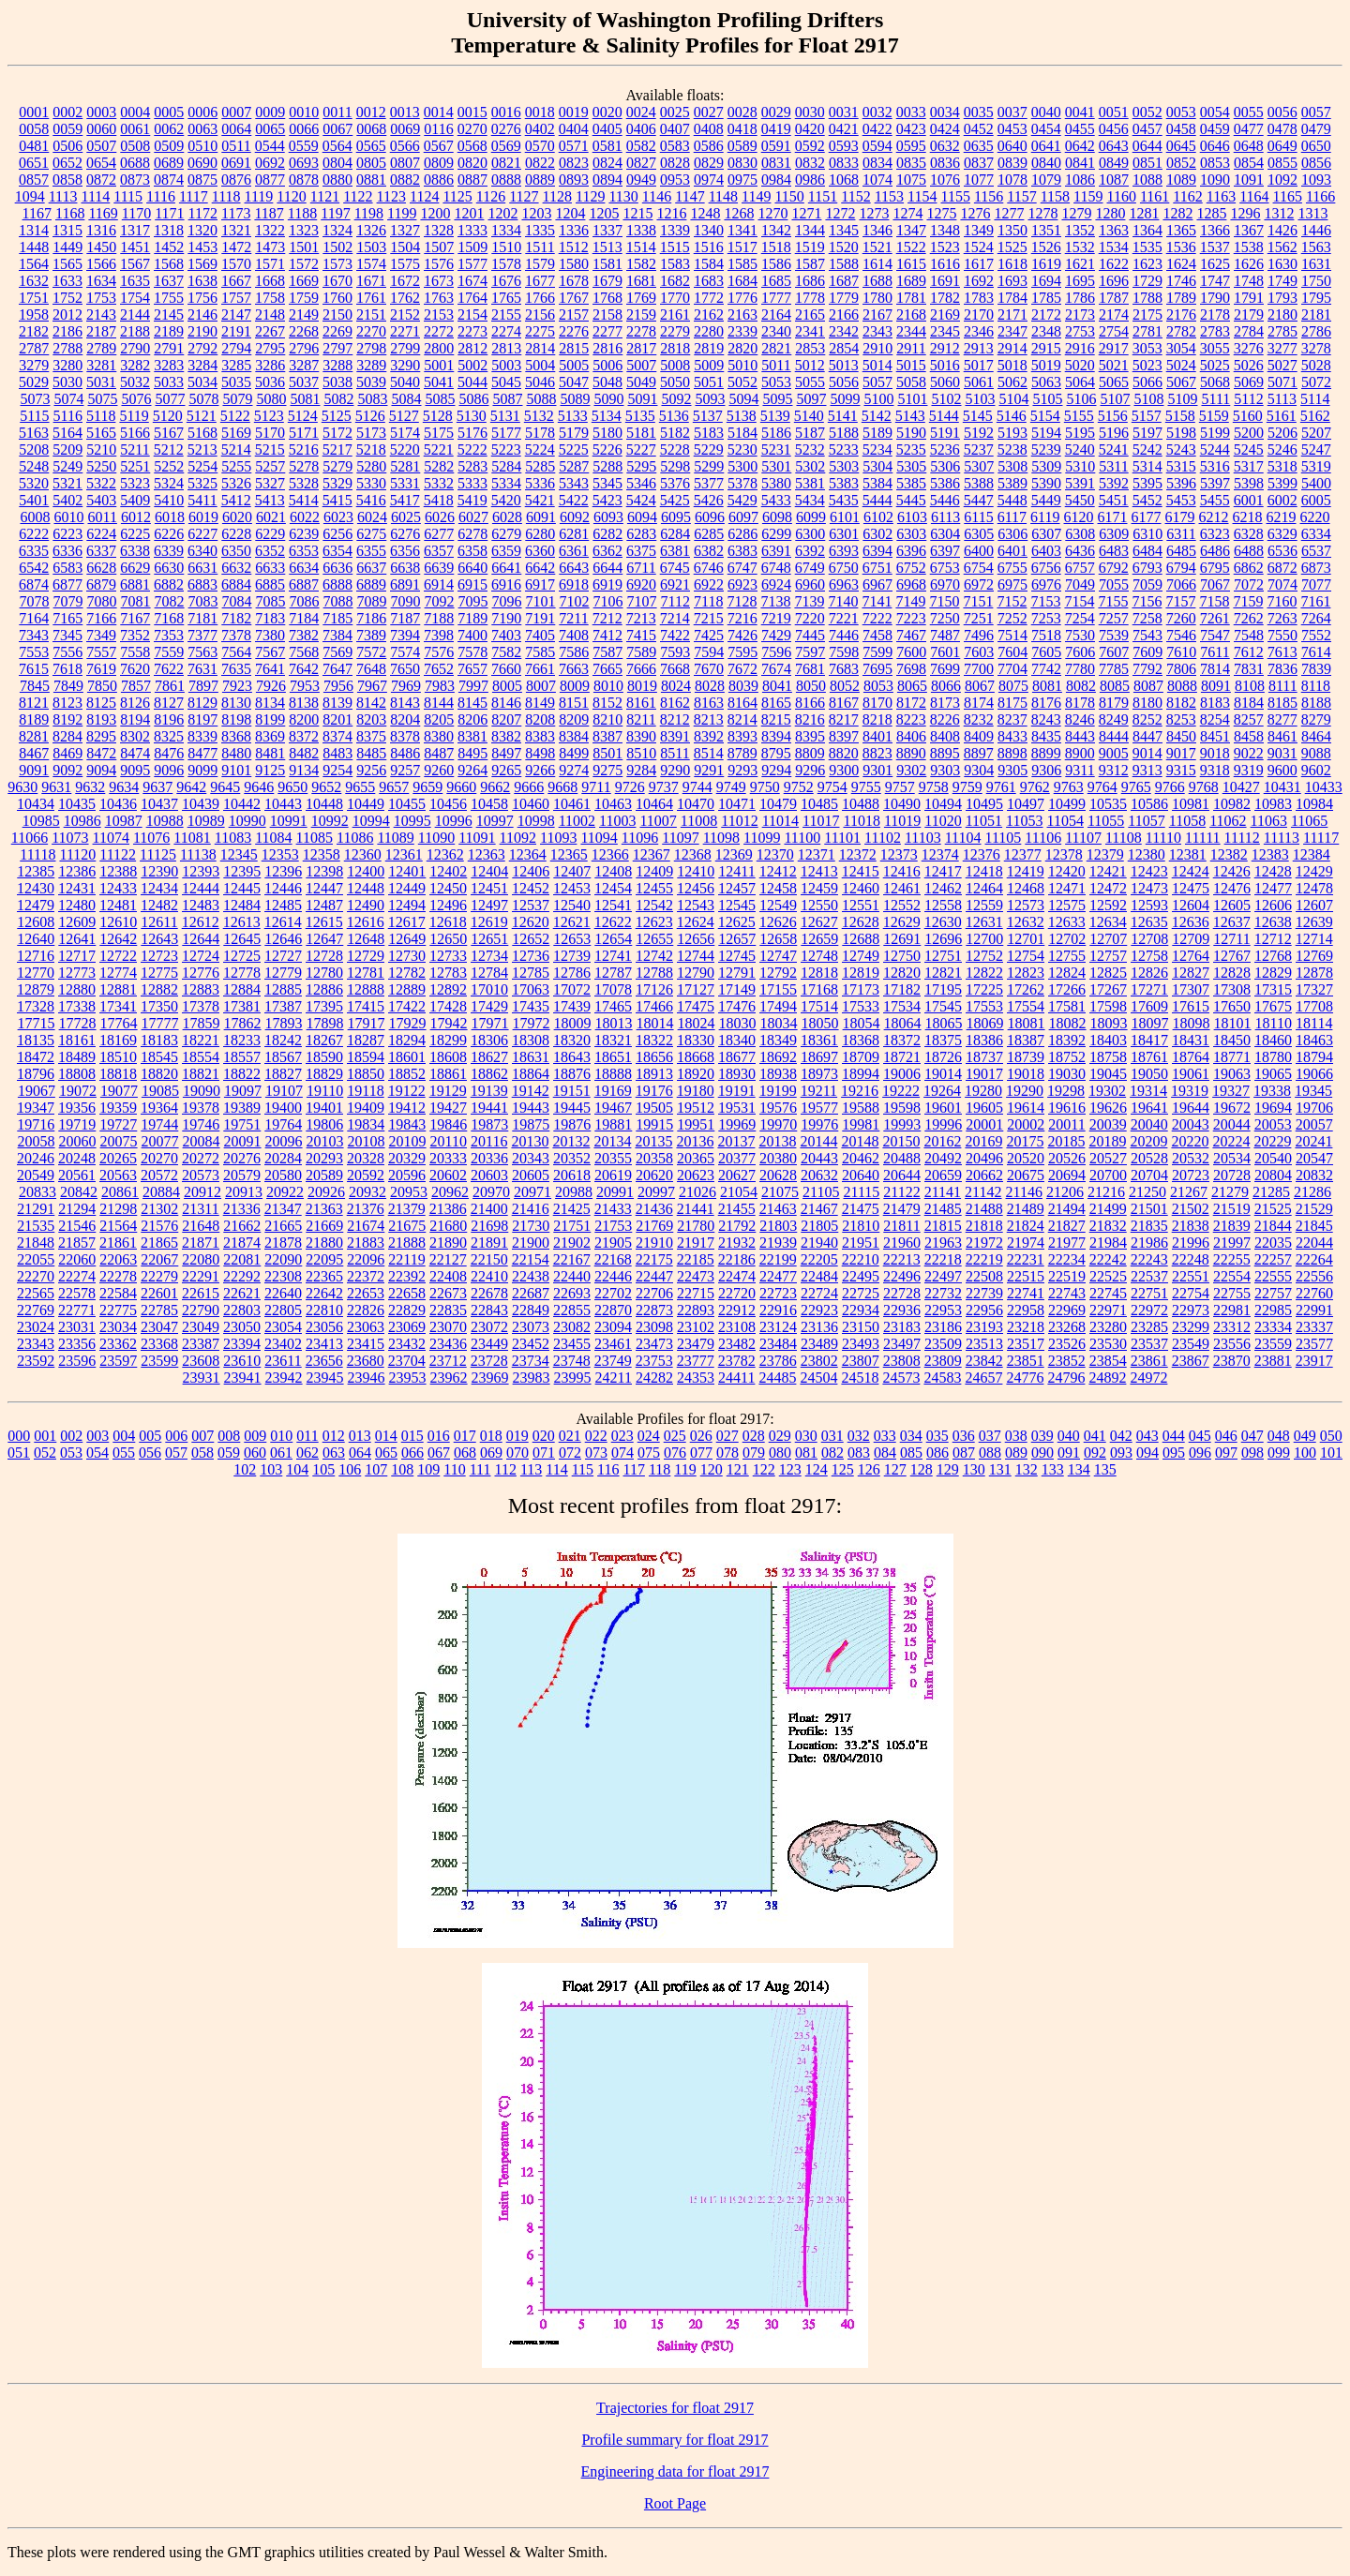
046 (1226, 1436)
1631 (1316, 264)
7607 (1114, 652)
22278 (118, 1276)
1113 (63, 196)
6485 (1181, 551)
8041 (777, 686)
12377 (1023, 854)
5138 (742, 416)
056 (150, 1452)
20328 (365, 1158)
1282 (1177, 213)
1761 (371, 298)
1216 (671, 213)
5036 (270, 382)
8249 (1114, 719)
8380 (439, 736)
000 (19, 1436)
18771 (1232, 1057)
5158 (1180, 416)
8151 (574, 703)
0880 (337, 179)
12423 (1149, 871)
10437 (159, 804)
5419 (473, 500)
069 (491, 1452)
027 (727, 1436)
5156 (1113, 416)
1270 (773, 213)
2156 (540, 314)
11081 (191, 838)
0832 (810, 163)
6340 (203, 551)
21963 (943, 1243)
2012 (67, 314)
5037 (304, 382)
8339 (203, 736)
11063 (1269, 821)
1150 (788, 196)
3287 (304, 365)
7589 (641, 652)
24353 (695, 1377)
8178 (1080, 703)
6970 (945, 584)
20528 (1149, 1158)
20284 (283, 1158)
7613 (1283, 652)
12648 (365, 939)
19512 (695, 1108)
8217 (844, 719)
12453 (572, 888)
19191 (737, 1091)
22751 (1149, 1293)
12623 (654, 922)
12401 (407, 871)
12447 (324, 888)
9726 (630, 787)
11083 (233, 838)
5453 (1181, 500)
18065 (944, 1023)
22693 (572, 1293)
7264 (1316, 618)
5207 (1316, 433)
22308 (283, 1276)
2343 (877, 331)
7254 (1080, 618)
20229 (1272, 1141)
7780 (1080, 669)
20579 (242, 1175)
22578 (77, 1293)
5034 (203, 382)
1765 (506, 298)
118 (659, 1469)
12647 (324, 939)
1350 (1013, 230)
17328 (35, 1006)
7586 (574, 652)
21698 (489, 1226)
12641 (77, 939)
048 (1279, 1436)
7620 (135, 669)
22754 (1190, 1293)
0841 (1080, 163)
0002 (67, 112)
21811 (901, 1226)
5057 (877, 382)
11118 (37, 854)
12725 (242, 956)
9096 (169, 770)
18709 (860, 1057)
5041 (439, 382)
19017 (984, 1074)
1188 (302, 213)
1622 (1114, 264)
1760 (337, 298)
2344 (911, 331)
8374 (337, 736)
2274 (506, 331)
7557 (101, 652)
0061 (135, 129)
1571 (270, 264)
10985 (41, 821)
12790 (695, 973)
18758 (1108, 1057)
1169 (102, 213)
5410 (169, 500)
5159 (1214, 416)
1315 (67, 230)
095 (1173, 1452)
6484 (1147, 551)
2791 (169, 348)
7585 (540, 652)
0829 (709, 163)
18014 (655, 1023)
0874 (169, 179)
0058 (34, 129)
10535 (1108, 804)
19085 (160, 1091)
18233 (242, 1040)
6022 (305, 517)
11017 (820, 821)
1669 (304, 281)
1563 (1316, 247)
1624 (1181, 264)
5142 (877, 416)
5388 (979, 483)
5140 (809, 416)
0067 (337, 129)
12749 (860, 956)
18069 (985, 1023)
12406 (530, 871)
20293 (324, 1158)
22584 (118, 1293)
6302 (877, 534)
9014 (1147, 753)
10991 (289, 821)
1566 (101, 264)
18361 (819, 1040)
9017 (1181, 753)
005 (150, 1436)
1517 (743, 247)
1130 (623, 196)
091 (1069, 1452)
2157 (574, 314)
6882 (169, 584)
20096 (284, 1141)
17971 (490, 1023)
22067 (159, 1259)
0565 (371, 146)
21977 (1067, 1243)
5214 (236, 449)
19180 (695, 1091)
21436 (654, 1209)
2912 (945, 348)
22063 (118, 1259)
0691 (236, 163)
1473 (270, 247)
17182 (902, 989)
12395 (242, 871)
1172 (203, 213)
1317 (135, 230)
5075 (102, 399)
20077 (160, 1141)
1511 (539, 247)
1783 (979, 298)
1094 (30, 196)
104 (297, 1469)
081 (806, 1452)
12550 (819, 905)
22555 (1273, 1276)
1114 (95, 196)
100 (1305, 1452)
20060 (78, 1141)
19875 (530, 1124)
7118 (708, 601)
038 (1016, 1436)
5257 (270, 466)
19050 (1149, 1074)
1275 (941, 213)
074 (622, 1452)
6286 (743, 534)
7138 (775, 601)
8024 (676, 686)
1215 (637, 213)
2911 (910, 348)
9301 (877, 770)
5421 (540, 500)
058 (202, 1452)
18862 (489, 1074)
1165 (1287, 196)
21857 (77, 1243)
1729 (1147, 281)
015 (412, 1436)
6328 (1249, 534)
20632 (819, 1175)
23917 (1314, 1361)
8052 (845, 686)
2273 (473, 331)
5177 (506, 433)
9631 (56, 787)
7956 (338, 686)
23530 (1108, 1344)
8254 (1215, 719)
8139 (337, 703)
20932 (367, 1192)
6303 (911, 534)
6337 (101, 551)
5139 (775, 416)
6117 (1012, 517)
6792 (1114, 568)
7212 (607, 618)
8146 (506, 703)
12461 (902, 888)
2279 (675, 331)
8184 (1249, 703)
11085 (314, 838)
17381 (242, 1006)
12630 (943, 922)
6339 (169, 551)
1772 (709, 298)
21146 (1024, 1192)
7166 (101, 618)
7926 (271, 686)
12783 (448, 973)
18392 (1067, 1040)
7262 (1249, 618)
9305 (1013, 770)
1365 (1181, 230)
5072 (1316, 382)
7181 (203, 618)
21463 (778, 1209)
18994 (860, 1074)
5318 (1283, 466)
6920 (641, 584)
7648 (371, 669)
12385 (35, 871)
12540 (572, 905)
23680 (365, 1361)
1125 (457, 196)
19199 (778, 1091)
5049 (641, 382)
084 (885, 1452)
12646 (283, 939)
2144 (135, 314)
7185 (337, 618)
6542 (34, 568)
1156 (988, 196)
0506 (67, 146)
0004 (135, 112)
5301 (776, 466)
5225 (574, 449)
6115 (978, 517)
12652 (530, 939)
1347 (911, 230)
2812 (473, 348)
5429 (743, 500)
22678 (489, 1293)
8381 (473, 736)
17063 (530, 989)
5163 (34, 433)
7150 (944, 601)
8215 (776, 719)
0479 (1316, 129)
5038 (337, 382)
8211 (640, 719)
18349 (778, 1040)
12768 (1273, 956)
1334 (506, 230)
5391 (1080, 483)
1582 (641, 264)
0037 (1013, 112)
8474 (135, 753)
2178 (1215, 314)
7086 (305, 601)
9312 (1114, 770)
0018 (540, 112)
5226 (607, 449)
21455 (737, 1209)
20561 (77, 1175)
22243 (1149, 1259)
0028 (743, 112)
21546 (77, 1226)
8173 (945, 703)
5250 (101, 466)
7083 (203, 601)
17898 (325, 1023)
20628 (778, 1175)
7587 (607, 652)
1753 (101, 298)
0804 (337, 163)
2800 (439, 348)
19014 (943, 1074)
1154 (922, 196)
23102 (695, 1327)
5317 (1249, 466)
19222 (901, 1091)
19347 (35, 1108)
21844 (1273, 1226)
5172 (337, 433)
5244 (1215, 449)
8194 (135, 719)
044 (1173, 1436)
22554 (1232, 1276)
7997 (473, 686)
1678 (574, 281)
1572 (304, 264)
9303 (945, 770)
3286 (270, 365)
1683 (709, 281)
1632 (34, 281)
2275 (540, 331)
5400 (1316, 483)
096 (1200, 1452)
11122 (117, 854)
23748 (572, 1361)
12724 (200, 956)
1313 (1313, 213)
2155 (506, 314)
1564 (34, 264)
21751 (572, 1226)
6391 (776, 551)
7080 (102, 601)
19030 (1067, 1074)
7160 (1282, 601)
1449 (67, 247)
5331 (405, 483)
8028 (710, 686)
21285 (1271, 1192)
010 (281, 1436)
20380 (778, 1158)
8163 (709, 703)
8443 (1080, 736)
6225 (135, 534)
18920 (695, 1074)
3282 (135, 365)
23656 (324, 1361)
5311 (1113, 466)
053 (71, 1452)
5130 (472, 416)
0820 (473, 163)
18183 (159, 1040)
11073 (70, 838)
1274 (907, 213)
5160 (1248, 416)
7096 (507, 601)
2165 (810, 314)
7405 (540, 635)
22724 (819, 1293)
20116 (489, 1141)
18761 (1149, 1057)
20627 (737, 1175)
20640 (860, 1175)
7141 (877, 601)
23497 (902, 1344)
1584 (709, 264)
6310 (1147, 534)
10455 (407, 804)
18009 (573, 1023)
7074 (1283, 584)
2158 (607, 314)
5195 (1080, 433)
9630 (23, 787)
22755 (1232, 1293)
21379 (407, 1209)
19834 (365, 1124)
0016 (506, 112)
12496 (448, 905)
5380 (776, 483)
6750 (844, 568)
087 (963, 1452)
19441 (489, 1108)
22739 (984, 1293)
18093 (1109, 1023)
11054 (1065, 821)
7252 (1013, 618)
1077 (979, 179)
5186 (776, 433)
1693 (1013, 281)
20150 (901, 1141)
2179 (1249, 314)
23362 (118, 1344)
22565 (35, 1293)
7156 (1147, 601)
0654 (101, 163)
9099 (203, 770)
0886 (439, 179)
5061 (979, 382)
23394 (242, 1344)
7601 (945, 652)
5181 (641, 433)
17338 (77, 1006)
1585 (743, 264)
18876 (572, 1074)
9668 (563, 787)
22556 (1314, 1276)
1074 (877, 179)
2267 (270, 331)
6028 (507, 517)
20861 (120, 1192)
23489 (819, 1344)
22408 (448, 1276)
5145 (978, 416)
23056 (324, 1327)
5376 (675, 483)
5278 (304, 466)
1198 (368, 213)
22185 (695, 1259)
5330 (371, 483)
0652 (67, 163)
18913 (654, 1074)
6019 (203, 517)
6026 (440, 517)
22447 (654, 1276)
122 (764, 1469)
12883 (200, 989)
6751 (877, 568)
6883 (203, 584)
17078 (613, 989)
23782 (737, 1361)
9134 (304, 770)
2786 (1316, 331)
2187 (101, 331)
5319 (1316, 466)
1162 (1187, 196)
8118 (1315, 686)
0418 (743, 129)
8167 (844, 703)
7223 (911, 618)
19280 (983, 1091)
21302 (159, 1209)
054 (97, 1452)
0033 (911, 112)
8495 (473, 753)
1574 (371, 264)
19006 (902, 1074)
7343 (34, 635)
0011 (337, 112)
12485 (283, 905)
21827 (1067, 1226)
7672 (743, 669)
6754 (979, 568)
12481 (118, 905)
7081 (136, 601)
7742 (1046, 669)
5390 (1046, 483)
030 (806, 1436)
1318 (169, 230)
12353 (280, 854)
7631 (203, 669)
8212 (675, 719)
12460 (860, 888)
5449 (1046, 500)
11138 (198, 854)
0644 (1147, 146)
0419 (776, 129)
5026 (1249, 365)
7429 (776, 635)
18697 (819, 1057)
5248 (34, 466)
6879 (101, 584)
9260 (439, 770)
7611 (1214, 652)
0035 (979, 112)
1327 (405, 230)
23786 (778, 1361)
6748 (776, 568)
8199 (270, 719)
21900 (530, 1243)
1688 (877, 281)
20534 (1232, 1158)
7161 (1315, 601)
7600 (911, 652)
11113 (1281, 838)
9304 (979, 770)
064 (360, 1452)
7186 (371, 618)
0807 (405, 163)
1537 (1215, 247)
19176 (654, 1091)
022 (596, 1436)
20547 (1314, 1158)
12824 (1067, 973)
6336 (67, 551)
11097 (680, 838)
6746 (709, 568)
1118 (226, 196)
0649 (1283, 146)
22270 (35, 1276)
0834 (877, 163)
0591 (776, 146)
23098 (654, 1327)
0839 (1013, 163)
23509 (943, 1344)
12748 (819, 956)
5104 (1013, 399)
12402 (448, 871)
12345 (239, 854)
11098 (721, 838)
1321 (236, 230)
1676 (506, 281)
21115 (861, 1192)
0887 (473, 179)
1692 (979, 281)
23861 (1149, 1361)
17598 (1108, 1006)
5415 (337, 500)
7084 (237, 601)
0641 (1046, 146)
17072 (572, 989)
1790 (1215, 298)
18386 (984, 1040)
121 (738, 1469)
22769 (35, 1310)
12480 (77, 905)
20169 (983, 1141)
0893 (574, 179)
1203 (536, 213)
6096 (710, 517)
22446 (613, 1276)
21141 (942, 1192)
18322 (654, 1040)
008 (229, 1436)
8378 (405, 736)
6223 (67, 534)
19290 (1024, 1091)
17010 (489, 989)
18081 (1026, 1023)
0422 (877, 129)
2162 (709, 314)
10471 (737, 804)
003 (97, 1436)
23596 (77, 1361)
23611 (282, 1361)
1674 (473, 281)
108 (402, 1469)
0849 (1114, 163)
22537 (1149, 1276)
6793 (1147, 568)
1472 (236, 247)
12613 (242, 922)
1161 (1154, 196)
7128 (742, 601)
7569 (337, 652)
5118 (100, 416)
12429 (1314, 871)
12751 (943, 956)
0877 (270, 179)
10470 (695, 804)
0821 (506, 163)
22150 (489, 1259)
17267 (1108, 989)
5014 (877, 365)
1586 (776, 264)
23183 (902, 1327)
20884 (161, 1192)
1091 (1249, 179)
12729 (365, 956)
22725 (860, 1293)
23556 (1232, 1344)
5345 (607, 483)
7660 (506, 669)
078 (727, 1452)
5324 (169, 483)
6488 (1249, 551)
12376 (981, 854)
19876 (572, 1124)
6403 (1046, 551)
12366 (610, 854)
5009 (709, 365)
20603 (489, 1175)
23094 (613, 1327)
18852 (407, 1074)
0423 (911, 129)
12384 (1311, 854)
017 (465, 1436)
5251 (135, 466)
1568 (169, 264)
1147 (689, 196)
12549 (778, 905)
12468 (1025, 888)
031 (832, 1436)
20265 (118, 1158)
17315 (1273, 989)
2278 (641, 331)
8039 (743, 686)
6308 (1080, 534)
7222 (877, 618)
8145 (473, 703)
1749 (1283, 281)
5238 (1013, 449)
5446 (945, 500)
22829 (407, 1310)
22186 (737, 1259)
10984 (1314, 804)
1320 (203, 230)
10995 (412, 821)
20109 (408, 1141)
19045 (1108, 1074)
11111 (1203, 838)
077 (701, 1452)
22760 (1314, 1293)
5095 (777, 399)
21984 (1108, 1243)
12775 (159, 973)
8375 (371, 736)
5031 (101, 382)
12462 (943, 888)
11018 (861, 821)
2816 (607, 348)
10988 (165, 821)
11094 (598, 838)
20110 (448, 1141)
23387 (200, 1344)
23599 (159, 1361)
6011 (101, 517)
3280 (67, 365)
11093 (558, 838)
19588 (860, 1108)
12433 (118, 888)
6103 (912, 517)
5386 (945, 483)
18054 (861, 1023)
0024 (641, 112)
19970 (778, 1124)
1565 (67, 264)
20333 (448, 1158)
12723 (159, 956)
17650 (1232, 1006)
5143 (910, 416)
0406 (641, 129)
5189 (877, 433)
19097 (243, 1091)
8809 (810, 753)
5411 (202, 500)
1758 (270, 298)
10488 (860, 804)
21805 (819, 1226)
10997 (495, 821)
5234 (877, 449)
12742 (654, 956)
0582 (641, 146)
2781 (1147, 331)
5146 (1012, 416)
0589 (743, 146)
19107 (284, 1091)
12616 (365, 922)
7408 (574, 635)
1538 (1249, 247)
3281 (101, 365)
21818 (984, 1226)
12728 (324, 956)
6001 (1249, 500)
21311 (200, 1209)
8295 (101, 736)
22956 (984, 1310)
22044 (1314, 1243)
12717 (77, 956)
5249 (67, 466)
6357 (439, 551)
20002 (1025, 1124)
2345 (945, 331)
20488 (902, 1158)
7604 (1013, 652)
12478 (1314, 888)
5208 (34, 449)
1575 (405, 264)
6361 (574, 551)
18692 (778, 1057)
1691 (945, 281)
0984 (776, 179)
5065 (1114, 382)
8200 (304, 719)
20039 (1108, 1124)
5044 (473, 382)
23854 (1108, 1361)
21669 (324, 1226)
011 (307, 1436)
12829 (1273, 973)
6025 (406, 517)
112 (505, 1469)
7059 (1147, 584)
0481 (34, 146)
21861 (118, 1243)
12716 (35, 956)
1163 (1221, 196)
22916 (778, 1310)
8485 (371, 753)
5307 (979, 466)
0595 (911, 146)
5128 (438, 416)
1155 (954, 196)
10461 (572, 804)
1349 (979, 230)
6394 (877, 551)
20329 (407, 1158)
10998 (536, 821)
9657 (394, 787)
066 (412, 1452)
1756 (203, 298)
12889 (407, 989)
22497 (943, 1276)
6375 (641, 551)
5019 (1046, 365)
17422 (407, 1006)
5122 (235, 416)
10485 (819, 804)
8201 (337, 719)
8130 (236, 703)
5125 (337, 416)
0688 (135, 163)
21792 (737, 1226)
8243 (1046, 719)
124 (816, 1469)
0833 (844, 163)
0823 (574, 163)
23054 (283, 1327)
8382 (506, 736)
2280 (709, 331)
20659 (943, 1175)
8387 (607, 736)
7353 (169, 635)
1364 (1147, 230)
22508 (984, 1276)
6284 (675, 534)
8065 (912, 686)
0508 (135, 146)
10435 (77, 804)
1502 (337, 247)
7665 (607, 669)
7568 (304, 652)
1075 (911, 179)
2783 (1215, 331)
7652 (439, 669)
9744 (697, 787)
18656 (654, 1057)
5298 (675, 466)
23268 (1067, 1327)
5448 (1013, 500)
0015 (473, 112)
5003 (506, 365)
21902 (572, 1243)
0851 (1147, 163)
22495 (860, 1276)
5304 (877, 466)
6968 (911, 584)
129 (948, 1469)
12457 (737, 888)
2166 (844, 314)
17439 (572, 1006)
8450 (1181, 736)
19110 (325, 1091)
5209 (67, 449)
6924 (776, 584)
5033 (169, 382)
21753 (613, 1226)
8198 (236, 719)
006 (176, 1436)
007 (202, 1436)
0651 (34, 163)
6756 (1046, 568)
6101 (845, 517)
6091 (541, 517)
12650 (448, 939)
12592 (1108, 905)
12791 (737, 973)
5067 (1181, 382)
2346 (979, 331)
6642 (540, 568)
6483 (1114, 551)
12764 (1190, 956)
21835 (1149, 1226)
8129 (203, 703)
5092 (676, 399)
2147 (236, 314)
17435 (530, 1006)
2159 (641, 314)
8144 (439, 703)
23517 (1025, 1344)
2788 (67, 348)
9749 (731, 787)
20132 (571, 1141)
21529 (1314, 1209)
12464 (984, 888)
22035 (1273, 1243)
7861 (170, 686)
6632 (236, 568)
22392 (407, 1276)
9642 (191, 787)
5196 (1114, 433)
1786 (1080, 298)
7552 (1316, 635)
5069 (1249, 382)
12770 (35, 973)
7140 (843, 601)
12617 (407, 922)
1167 (37, 213)
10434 (35, 804)
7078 (35, 601)
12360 (363, 854)
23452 (530, 1344)
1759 (304, 298)
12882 (159, 989)
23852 (1067, 1361)
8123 (67, 703)
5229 (709, 449)
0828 (675, 163)
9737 (664, 787)
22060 (77, 1259)
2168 (911, 314)
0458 (1181, 129)
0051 (1114, 112)
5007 (641, 365)
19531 (737, 1108)
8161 (641, 703)
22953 (943, 1310)
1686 (810, 281)
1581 (607, 264)
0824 (607, 163)
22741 (1025, 1293)
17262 (1025, 989)
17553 (984, 1006)
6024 (372, 517)
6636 (337, 568)
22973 (1190, 1310)
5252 (169, 466)
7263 (1283, 618)
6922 (709, 584)
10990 (247, 821)
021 (570, 1436)
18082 (1068, 1023)
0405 (607, 129)
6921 (675, 584)
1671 (371, 281)
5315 (1181, 466)
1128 (557, 196)
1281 (1144, 213)
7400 (473, 635)
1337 (607, 230)
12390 (159, 871)
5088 (541, 399)
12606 (1273, 905)
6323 (1215, 534)
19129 (448, 1091)
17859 (201, 1023)
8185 (1283, 703)
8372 (304, 736)
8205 (439, 719)
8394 (776, 736)
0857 (34, 179)
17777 (160, 1023)
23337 (1314, 1327)
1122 (357, 196)
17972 (531, 1023)
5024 (1181, 365)
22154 (530, 1259)
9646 (259, 787)
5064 (1080, 382)
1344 (810, 230)
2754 (1114, 331)
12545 (737, 905)
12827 (1190, 973)
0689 (169, 163)
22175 (654, 1259)
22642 (324, 1293)
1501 (304, 247)
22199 (778, 1259)
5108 (1148, 399)
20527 (1108, 1158)
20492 (943, 1158)
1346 (877, 230)
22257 (1273, 1259)
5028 (1316, 365)
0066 (304, 129)
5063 (1046, 382)
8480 (236, 753)
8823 (877, 753)
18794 (1314, 1057)
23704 (407, 1361)
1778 (810, 298)
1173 (235, 213)
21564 (118, 1226)
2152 (405, 314)
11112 (1242, 838)
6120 (1079, 517)
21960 (902, 1243)
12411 (736, 871)
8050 (811, 686)
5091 (642, 399)
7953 (305, 686)
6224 (101, 534)
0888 (506, 179)
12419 (1025, 871)
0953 (675, 179)
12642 (118, 939)
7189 (473, 618)
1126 (490, 196)
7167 (135, 618)
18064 (903, 1023)
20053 (1273, 1124)
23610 (242, 1361)
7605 (1046, 652)
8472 (101, 753)
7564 (236, 652)
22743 (1067, 1293)
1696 (1114, 281)
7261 (1215, 618)
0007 (236, 112)
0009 (270, 112)
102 (244, 1469)
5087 (507, 399)
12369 (734, 854)
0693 (304, 163)
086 (937, 1452)
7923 (237, 686)
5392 (1114, 483)
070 (517, 1452)
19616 (1067, 1108)
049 (1305, 1436)
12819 (860, 973)
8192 (67, 719)
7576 (439, 652)
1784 (1013, 298)
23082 (572, 1327)
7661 (540, 669)
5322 (101, 483)
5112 (1248, 399)
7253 (1046, 618)
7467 (911, 635)
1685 (776, 281)
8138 (304, 703)
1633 (67, 281)
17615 (1190, 1006)
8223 (911, 719)
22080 (200, 1259)
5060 (945, 382)
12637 (1232, 922)
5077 (170, 399)
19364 (159, 1108)
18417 (1149, 1040)
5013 (844, 365)
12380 (1146, 854)
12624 (695, 922)
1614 (877, 264)
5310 (1080, 466)
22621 (242, 1293)
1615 (911, 264)
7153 (1045, 601)
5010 (743, 365)
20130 (529, 1141)
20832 (1314, 1175)
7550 (1283, 635)
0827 (641, 163)
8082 (1081, 686)
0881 (371, 179)
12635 (1149, 922)
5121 (202, 416)
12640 (35, 939)
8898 (1013, 753)
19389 (242, 1108)
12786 (572, 973)
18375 (943, 1040)
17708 (1314, 1006)
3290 (405, 365)
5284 (506, 466)
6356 (405, 551)
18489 (77, 1057)
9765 (1136, 787)
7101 (541, 601)
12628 (860, 922)
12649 (407, 939)
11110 (1163, 838)
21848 (35, 1243)
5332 (439, 483)
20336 (489, 1158)
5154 (1045, 416)
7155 (1113, 601)
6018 (170, 517)
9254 (337, 770)
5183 (709, 433)
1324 (337, 230)
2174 (1114, 314)
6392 (810, 551)
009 (255, 1436)
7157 (1180, 601)
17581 (1067, 1006)
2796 (304, 348)
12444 (200, 888)
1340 (709, 230)
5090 (608, 399)
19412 (407, 1108)
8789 (743, 753)
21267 (1189, 1192)
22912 (737, 1310)
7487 (945, 635)
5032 (135, 382)
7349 (101, 635)
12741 (613, 956)
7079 (68, 601)
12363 (486, 854)
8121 (34, 703)
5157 (1147, 416)
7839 (1316, 669)
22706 (654, 1293)
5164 (67, 433)
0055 (1249, 112)
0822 (540, 163)
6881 (135, 584)
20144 (818, 1141)
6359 (506, 551)
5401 (34, 500)
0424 (945, 129)
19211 (819, 1091)
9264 (473, 770)
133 (1053, 1469)
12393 (200, 871)
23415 (365, 1344)
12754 (1025, 956)
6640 (473, 568)
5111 (1215, 399)
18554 (200, 1057)
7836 (1283, 669)
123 (790, 1469)
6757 (1080, 568)
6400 (979, 551)
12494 (407, 905)
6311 (1180, 534)
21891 (489, 1243)
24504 (818, 1377)
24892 (1107, 1377)
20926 (326, 1192)
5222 (473, 449)
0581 (607, 146)
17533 (860, 1006)
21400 (489, 1209)
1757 (236, 298)
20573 (200, 1175)
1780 (877, 298)
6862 (1249, 568)
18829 (324, 1074)
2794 (236, 348)
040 (1069, 1436)
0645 (1181, 146)
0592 (810, 146)
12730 (407, 956)
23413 (324, 1344)
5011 (775, 365)
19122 (407, 1091)
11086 (355, 838)
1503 (371, 247)
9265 (506, 770)
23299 (1190, 1327)
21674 (365, 1226)
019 (517, 1436)
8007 (541, 686)
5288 (607, 466)
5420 (506, 500)
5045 (506, 382)
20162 (942, 1141)
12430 (35, 888)
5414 (304, 500)
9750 (765, 787)
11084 (273, 838)
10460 (530, 804)
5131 (505, 416)
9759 (967, 787)
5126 (370, 416)
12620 (530, 922)
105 (323, 1469)
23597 (118, 1361)
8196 (169, 719)
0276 (506, 129)
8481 (270, 753)
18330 (695, 1040)
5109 (1182, 399)
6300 (810, 534)
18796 (35, 1074)
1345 (844, 230)
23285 (1149, 1327)
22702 (613, 1293)
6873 (1316, 568)
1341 (743, 230)
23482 (737, 1344)
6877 (67, 584)
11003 (617, 821)
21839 (1232, 1226)
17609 (1149, 1006)
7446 (844, 635)
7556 (67, 652)
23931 (201, 1377)
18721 (902, 1057)
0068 (371, 129)
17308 (1232, 989)
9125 (270, 770)
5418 (439, 500)
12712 (1273, 939)
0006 (203, 112)
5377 (709, 483)
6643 (574, 568)
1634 (101, 281)
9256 (371, 770)
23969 (490, 1377)
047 (1252, 1436)
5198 (1181, 433)
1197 (335, 213)
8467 (34, 753)
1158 (1055, 196)
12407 (572, 871)
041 (1095, 1436)
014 (386, 1436)
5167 (169, 433)
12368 (693, 854)
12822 (984, 973)
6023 (338, 517)
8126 (135, 703)
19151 (572, 1091)
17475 (695, 1006)
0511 (235, 146)
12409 (654, 871)
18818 (118, 1074)
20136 (694, 1141)
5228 (675, 449)
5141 (843, 416)
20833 (37, 1192)
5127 (404, 416)
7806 (1181, 669)
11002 (577, 821)
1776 (743, 298)
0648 (1249, 146)
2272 (439, 331)
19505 (654, 1108)
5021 (1114, 365)
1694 (1046, 281)
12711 (1231, 939)
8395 (810, 736)
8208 (540, 719)
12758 (1149, 956)
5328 (304, 483)
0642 (1080, 146)
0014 (439, 112)
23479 (695, 1344)
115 (582, 1469)
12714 (1314, 939)
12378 (1064, 854)
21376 (365, 1209)
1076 (945, 179)
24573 (901, 1377)
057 (176, 1452)
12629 (902, 922)
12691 (902, 939)
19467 (613, 1108)
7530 (1080, 635)
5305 (911, 466)
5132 (539, 416)
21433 (613, 1209)
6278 (473, 534)
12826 (1149, 973)
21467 (819, 1209)
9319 (1249, 770)
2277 (607, 331)
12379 (1105, 854)
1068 (844, 179)
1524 (979, 247)
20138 (777, 1141)
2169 (945, 314)
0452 (979, 129)
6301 (844, 534)
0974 (709, 179)
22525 (1108, 1276)
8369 (270, 736)
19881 (613, 1124)
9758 (934, 787)
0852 (1181, 163)
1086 (1080, 179)
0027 (709, 112)
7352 (135, 635)
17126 (654, 989)
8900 (1080, 753)
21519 (1232, 1209)
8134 (270, 703)
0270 (473, 129)
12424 (1190, 871)
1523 (945, 247)
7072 (1249, 584)
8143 (405, 703)
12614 (283, 922)
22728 (902, 1293)
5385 (911, 483)
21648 (200, 1226)
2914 (1013, 348)
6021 (271, 517)
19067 (36, 1091)
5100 (878, 399)
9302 (911, 770)
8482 (304, 753)
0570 (540, 146)
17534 (902, 1006)
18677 (737, 1057)
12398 (324, 871)
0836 (945, 163)
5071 (1283, 382)
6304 (945, 534)
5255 (236, 466)
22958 (1025, 1310)
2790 (135, 348)
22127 (448, 1259)
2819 (709, 348)
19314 (1148, 1091)
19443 (530, 1108)
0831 (776, 163)
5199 (1215, 433)
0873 (135, 179)
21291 (35, 1209)
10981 (1190, 804)
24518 (859, 1377)
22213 (902, 1259)
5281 (405, 466)
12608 (35, 922)
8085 (1115, 686)
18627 (489, 1057)
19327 (1231, 1091)
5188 (844, 433)
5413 (270, 500)
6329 (1283, 534)
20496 (984, 1158)
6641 (506, 568)
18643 (572, 1057)
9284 (641, 770)
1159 (1087, 196)
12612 (200, 922)
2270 (371, 331)
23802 (819, 1361)
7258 (1147, 618)
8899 (1046, 753)
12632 (1025, 922)
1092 (1283, 179)
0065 (270, 129)
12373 (899, 854)
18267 (324, 1040)
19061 (1190, 1074)
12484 (242, 905)
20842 (79, 1192)
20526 (1067, 1158)
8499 (574, 753)
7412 (607, 635)
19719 (77, 1124)
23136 (819, 1327)
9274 (574, 770)
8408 (945, 736)
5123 (269, 416)
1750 (1316, 281)
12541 (613, 905)
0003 (101, 112)
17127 (695, 989)
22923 (819, 1310)
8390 (641, 736)
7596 (776, 652)
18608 (448, 1057)
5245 (1249, 449)
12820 (902, 973)
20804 (1273, 1175)
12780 (324, 973)
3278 (1316, 348)
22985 (1273, 1310)
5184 (743, 433)
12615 (324, 922)
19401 (324, 1108)
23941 (243, 1377)
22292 (242, 1276)
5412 (236, 500)
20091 (243, 1141)
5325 (203, 483)
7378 (236, 635)
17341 (118, 1006)
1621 (1080, 264)
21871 (200, 1243)
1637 (169, 281)
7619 (101, 669)
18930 (737, 1074)
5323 (135, 483)
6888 (337, 584)
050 (1331, 1436)
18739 (1025, 1057)
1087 (1114, 179)
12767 (1232, 956)
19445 (572, 1108)
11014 (780, 821)
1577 (473, 264)
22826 (365, 1310)
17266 (1067, 989)
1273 (874, 213)
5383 (844, 483)
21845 (1314, 1226)
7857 (136, 686)
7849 (68, 686)
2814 (540, 348)
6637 (371, 568)
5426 (709, 500)
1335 (540, 230)
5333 (473, 483)
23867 (1190, 1361)
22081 (242, 1259)
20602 (448, 1175)
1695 (1080, 281)
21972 (984, 1243)
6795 (1215, 568)
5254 (203, 466)
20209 (1148, 1141)
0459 (1215, 129)
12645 (242, 939)
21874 (242, 1243)
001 (45, 1436)
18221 (200, 1040)
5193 (1013, 433)
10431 (1282, 787)
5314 (1147, 466)
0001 (34, 112)
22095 (324, 1259)
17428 (448, 1006)
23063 (365, 1327)
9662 (495, 787)
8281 (34, 736)
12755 (1067, 956)
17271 (1149, 989)
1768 (607, 298)
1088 (1147, 179)
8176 (1046, 703)
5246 (1283, 449)
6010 (68, 517)
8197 (203, 719)
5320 (34, 483)
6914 (439, 584)
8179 (1114, 703)
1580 (574, 264)
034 (911, 1436)
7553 (34, 652)
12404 (489, 871)
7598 (844, 652)
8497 (506, 753)
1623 (1147, 264)
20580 (283, 1175)
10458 (489, 804)
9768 (1204, 787)
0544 (270, 146)
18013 (614, 1023)
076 (675, 1452)
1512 (574, 247)
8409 (979, 736)
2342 (844, 331)
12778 (242, 973)
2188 (135, 331)
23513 (984, 1344)
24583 (942, 1377)
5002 (473, 365)
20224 (1231, 1141)
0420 (810, 129)
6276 (405, 534)
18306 (489, 1040)
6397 (945, 551)
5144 (944, 416)
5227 (641, 449)
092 (1095, 1452)
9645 (225, 787)
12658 (778, 939)
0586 (709, 146)
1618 (1013, 264)
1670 (337, 281)
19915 (654, 1124)
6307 (1046, 534)
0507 (101, 146)
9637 (157, 787)
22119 (406, 1259)
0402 (540, 129)
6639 (439, 568)
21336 (242, 1209)
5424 (641, 500)
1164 (1253, 196)
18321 (613, 1040)
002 (71, 1436)
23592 (35, 1361)
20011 (1066, 1124)
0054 (1215, 112)
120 (711, 1469)
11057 (1146, 821)
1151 (822, 196)
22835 (448, 1310)
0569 (506, 146)
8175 (1013, 703)
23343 (35, 1344)
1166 (1320, 196)
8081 (1047, 686)
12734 (489, 956)
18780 (1273, 1057)
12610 (118, 922)
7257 (1114, 618)
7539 (1114, 635)
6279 (506, 534)
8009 (575, 686)
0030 (810, 112)
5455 (1215, 500)
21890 (448, 1243)
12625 (737, 922)
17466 (654, 1006)
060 (255, 1452)
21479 (902, 1209)
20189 (1107, 1141)
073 (596, 1452)
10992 (330, 821)
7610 (1181, 652)
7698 (911, 669)
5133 (573, 416)
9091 (34, 770)
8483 (337, 753)
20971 (532, 1192)
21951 (860, 1243)
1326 (371, 230)
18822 (242, 1074)
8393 (743, 736)
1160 (1121, 196)
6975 (1013, 584)
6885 (270, 584)
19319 (1189, 1091)
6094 (642, 517)
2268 (304, 331)
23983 (531, 1377)
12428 (1273, 871)
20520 (1025, 1158)
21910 (654, 1243)
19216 (859, 1091)
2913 (979, 348)
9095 (135, 770)
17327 (1314, 989)
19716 (35, 1124)
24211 (613, 1377)
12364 (528, 854)
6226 (169, 534)
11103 (923, 838)
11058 (1187, 821)
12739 (572, 956)
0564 (337, 146)
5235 (911, 449)
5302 (810, 466)
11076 (151, 838)
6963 (844, 584)
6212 (1214, 517)
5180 (607, 433)
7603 (979, 652)
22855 (572, 1310)
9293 (743, 770)
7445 (810, 635)
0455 (1080, 129)
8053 (878, 686)
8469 (67, 753)
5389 (1013, 483)
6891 (405, 584)
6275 (371, 534)
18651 (613, 1057)
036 (963, 1436)
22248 (1190, 1259)
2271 (405, 331)
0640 (1013, 146)
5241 (1114, 449)
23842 (984, 1361)
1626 (1249, 264)
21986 (1149, 1243)
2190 (203, 331)
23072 (489, 1327)
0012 (371, 112)
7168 (169, 618)
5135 (640, 416)
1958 (34, 314)
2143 (101, 314)
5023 (1147, 365)
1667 (236, 281)
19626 (1108, 1108)
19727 (118, 1124)
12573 (1025, 905)
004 (123, 1436)
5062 (1013, 382)
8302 (135, 736)
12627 (819, 922)
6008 (35, 517)
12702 (1067, 939)
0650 (1316, 146)
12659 (819, 939)
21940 (819, 1243)
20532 (1190, 1158)
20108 (366, 1141)
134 (1079, 1469)
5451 (1114, 500)
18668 (695, 1057)
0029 (776, 112)
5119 (133, 416)
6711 (640, 568)
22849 (530, 1310)
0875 (203, 179)
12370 (775, 854)
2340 (776, 331)
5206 (1283, 433)
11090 (436, 838)
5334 (506, 483)
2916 (1080, 348)
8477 (203, 753)
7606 (1080, 652)
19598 (902, 1108)
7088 (338, 601)
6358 (473, 551)
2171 (1013, 314)
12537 (530, 905)
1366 (1215, 230)
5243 (1181, 449)
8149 (540, 703)
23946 (366, 1377)
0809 (439, 163)
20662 (984, 1175)
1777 (776, 298)
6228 (236, 534)
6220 (1315, 517)
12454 (613, 888)
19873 (489, 1124)
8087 (1148, 686)
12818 (819, 973)
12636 (1190, 922)
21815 (943, 1226)
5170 (270, 433)
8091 (1216, 686)
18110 (1273, 1023)
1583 (675, 264)
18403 (1108, 1040)
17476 (737, 1006)
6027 (473, 517)
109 (428, 1469)
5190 (911, 433)
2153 (439, 314)
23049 (200, 1327)
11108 (1123, 838)
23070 (448, 1327)
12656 (695, 939)
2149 (304, 314)
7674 (776, 669)
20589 (324, 1175)
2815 (574, 348)
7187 (405, 618)
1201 (469, 213)
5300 (743, 466)
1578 (506, 264)
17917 (366, 1023)
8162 (675, 703)
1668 (270, 281)
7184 (304, 618)
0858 (67, 179)
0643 (1114, 146)
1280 (1110, 213)
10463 (613, 804)
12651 (489, 939)
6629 (135, 568)
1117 (193, 196)
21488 (984, 1209)
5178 (540, 433)
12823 (1025, 973)
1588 (844, 264)
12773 (77, 973)
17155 (778, 989)
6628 (101, 568)
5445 (911, 500)
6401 (1013, 551)
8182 (1181, 703)
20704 (1149, 1175)
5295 (641, 466)
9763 (1069, 787)
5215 (270, 449)
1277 (1009, 213)
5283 (473, 466)
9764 (1103, 787)
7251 (979, 618)
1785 (1046, 298)
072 (570, 1452)
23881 (1273, 1361)
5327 (270, 483)
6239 (304, 534)
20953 (409, 1192)
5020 (1080, 365)
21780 (695, 1226)
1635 (135, 281)
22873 (654, 1310)
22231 (1025, 1259)
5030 (67, 382)
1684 (743, 281)
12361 (404, 854)
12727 (283, 956)
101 (1331, 1452)
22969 (1067, 1310)
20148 (859, 1141)
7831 (1249, 669)
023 (622, 1436)
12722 (118, 956)
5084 (406, 399)
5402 (67, 500)
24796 (1066, 1377)
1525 (1013, 247)
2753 (1080, 331)
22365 (324, 1276)
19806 (324, 1124)
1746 (1181, 281)
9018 (1215, 753)
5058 (911, 382)
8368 (236, 736)
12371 (816, 854)
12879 (35, 989)
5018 (1013, 365)
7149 (910, 601)
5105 (1047, 399)
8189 (34, 719)
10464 (654, 804)
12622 (613, 922)
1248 (705, 213)
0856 (1316, 163)
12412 (778, 871)
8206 (473, 719)
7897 (203, 686)
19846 (448, 1124)
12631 (984, 922)
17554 (1025, 1006)
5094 (743, 399)
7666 (641, 669)
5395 (1147, 483)
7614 (1316, 652)
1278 (1043, 213)
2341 (810, 331)
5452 (1147, 500)
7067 (1215, 584)
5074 (68, 399)
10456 (448, 804)
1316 (101, 230)
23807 (860, 1361)
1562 (1283, 247)
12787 (613, 973)
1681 (641, 281)
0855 (1283, 163)
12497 (489, 905)
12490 (365, 905)
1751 (34, 298)
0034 (945, 112)
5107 (1115, 399)
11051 (984, 821)
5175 (439, 433)
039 (1042, 1436)
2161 (675, 314)
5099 (845, 399)
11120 (77, 854)
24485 (777, 1377)
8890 (911, 753)
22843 (489, 1310)
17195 (943, 989)
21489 (1025, 1209)
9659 (427, 787)
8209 (574, 719)
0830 (743, 163)
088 (990, 1452)
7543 (1147, 635)
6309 (1114, 534)
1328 (439, 230)
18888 (613, 1074)
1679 (607, 281)
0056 (1283, 112)
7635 (236, 669)
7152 (1012, 601)
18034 (779, 1023)
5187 (810, 433)
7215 (709, 618)
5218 (371, 449)
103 (271, 1469)
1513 (607, 247)
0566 (405, 146)
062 (307, 1452)
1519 (810, 247)
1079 (1046, 179)
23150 (860, 1327)
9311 (1079, 770)
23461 (613, 1344)
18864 (530, 1074)
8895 (945, 753)
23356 (77, 1344)
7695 (877, 669)
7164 (34, 618)
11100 (802, 838)
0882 (405, 179)
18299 (448, 1040)
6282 (607, 534)
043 (1147, 1436)
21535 (35, 1226)
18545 (159, 1057)
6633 (270, 568)
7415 (641, 635)
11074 (111, 838)
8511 (674, 753)
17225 (984, 989)
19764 (283, 1124)
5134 (607, 416)
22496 (902, 1276)
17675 (1273, 1006)
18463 (1314, 1040)
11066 (29, 838)
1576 (439, 264)
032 (859, 1436)
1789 (1181, 298)
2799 (405, 348)
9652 (326, 787)
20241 (1313, 1141)
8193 (101, 719)
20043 (1190, 1124)
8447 (1147, 736)
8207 (506, 719)
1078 (1013, 179)
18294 (407, 1040)
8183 (1215, 703)
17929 (408, 1023)
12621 (572, 922)
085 (911, 1452)
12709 (1190, 939)
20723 (1190, 1175)
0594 (877, 146)
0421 (844, 129)
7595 (743, 652)
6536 (1283, 551)
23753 (654, 1361)
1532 (1080, 247)
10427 (1241, 787)
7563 (203, 652)
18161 (77, 1040)
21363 (324, 1209)
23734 (530, 1361)
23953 (408, 1377)
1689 (911, 281)
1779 (844, 298)
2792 (203, 348)
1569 (203, 264)
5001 (439, 365)
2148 (270, 314)
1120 (291, 196)
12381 (1188, 854)
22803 (242, 1310)
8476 (169, 753)
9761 (1001, 787)
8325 (169, 736)
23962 (449, 1377)
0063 (203, 129)
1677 (540, 281)
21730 (530, 1226)
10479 (778, 804)
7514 (1013, 635)
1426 (1283, 230)
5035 (236, 382)
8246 (1080, 719)
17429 (489, 1006)
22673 (448, 1293)
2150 (337, 314)
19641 (1149, 1108)
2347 (1013, 331)
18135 (35, 1040)
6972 (979, 584)
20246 (35, 1158)
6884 (236, 584)
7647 (337, 669)
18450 (1232, 1040)
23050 (242, 1327)
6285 (709, 534)
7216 (743, 618)
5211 (134, 449)
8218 (877, 719)
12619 (489, 922)
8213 (709, 719)
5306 (945, 466)
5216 (304, 449)
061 (281, 1452)
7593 (675, 652)
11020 (942, 821)
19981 (860, 1124)
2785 (1283, 331)
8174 (979, 703)
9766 (1170, 787)
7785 (1114, 669)
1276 (975, 213)
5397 (1215, 483)
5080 (271, 399)
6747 (743, 568)
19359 (118, 1108)
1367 (1249, 230)
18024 (696, 1023)
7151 (978, 601)
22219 (984, 1259)
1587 (810, 264)
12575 (1067, 905)
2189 (169, 331)
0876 (236, 179)
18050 (820, 1023)
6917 (540, 584)
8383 (540, 736)
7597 (810, 652)
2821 (776, 348)
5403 (101, 500)
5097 (811, 399)
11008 (699, 821)
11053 (1024, 821)
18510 (118, 1057)
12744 (695, 956)
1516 (709, 247)
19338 (1272, 1091)
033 (885, 1436)
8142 (371, 703)
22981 (1232, 1310)
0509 (169, 146)
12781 (365, 973)
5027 (1283, 365)
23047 (159, 1327)
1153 (889, 196)
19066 (1314, 1074)
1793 (1283, 298)
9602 (1316, 770)
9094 (101, 770)
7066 (1181, 584)
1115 (127, 196)
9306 (1046, 770)
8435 (1046, 736)
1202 (503, 213)
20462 (860, 1158)
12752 (984, 956)
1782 (945, 298)
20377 (737, 1158)
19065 (1273, 1074)
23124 (778, 1327)
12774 (118, 973)
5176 (473, 433)
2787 (34, 348)
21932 (737, 1243)
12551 (860, 905)
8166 (810, 703)
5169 (236, 433)
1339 (675, 230)
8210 (607, 719)
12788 (654, 973)
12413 (819, 871)
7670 (709, 669)
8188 (1316, 703)
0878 (304, 179)
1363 (1114, 230)
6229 (270, 534)
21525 (1273, 1209)
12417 (943, 871)
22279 (159, 1276)
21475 (860, 1209)
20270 (159, 1158)
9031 (1283, 753)
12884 (242, 989)
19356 (77, 1108)
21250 (1147, 1192)
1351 (1046, 230)
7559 (169, 652)
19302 (1107, 1091)
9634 (124, 787)
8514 (709, 753)
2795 (270, 348)
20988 (573, 1192)
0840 (1046, 163)
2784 (1249, 331)
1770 (675, 298)
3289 (371, 365)
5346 (641, 483)
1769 (641, 298)
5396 (1181, 483)
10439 (200, 804)
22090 (283, 1259)
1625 (1215, 264)
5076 (136, 399)
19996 (943, 1124)
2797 (337, 348)
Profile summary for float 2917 (674, 2440)
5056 (844, 382)
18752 (1067, 1057)
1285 (1211, 213)
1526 (1046, 247)
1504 (405, 247)
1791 (1249, 298)
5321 (67, 483)
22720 (737, 1293)
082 (832, 1452)
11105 (1003, 838)
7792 (1147, 669)
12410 (695, 871)
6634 (304, 568)
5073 (35, 399)
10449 (365, 804)
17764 (119, 1023)
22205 (819, 1259)
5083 (372, 399)
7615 (34, 669)
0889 (540, 179)
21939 (778, 1243)
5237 (979, 449)
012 (333, 1436)
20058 (36, 1141)
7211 (573, 618)
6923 (743, 584)
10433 (1323, 787)
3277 (1283, 348)
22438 (530, 1276)
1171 (169, 213)
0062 (169, 129)
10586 (1149, 804)
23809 (943, 1361)
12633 (1067, 922)
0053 (1181, 112)
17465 (613, 1006)
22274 (77, 1276)
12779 (283, 973)
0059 (67, 129)
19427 (448, 1108)
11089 (395, 838)
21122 (901, 1192)
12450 (448, 888)
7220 (810, 618)
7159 (1248, 601)
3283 (169, 365)
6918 (574, 584)
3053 (1147, 348)
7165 (67, 618)
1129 (590, 196)
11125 (158, 854)
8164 (743, 703)
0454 (1046, 129)
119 (685, 1469)
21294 (77, 1209)
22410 (489, 1276)
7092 (440, 601)
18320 (572, 1040)
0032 (877, 112)
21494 (1067, 1209)
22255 (1232, 1259)
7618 (67, 669)
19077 (119, 1091)
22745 (1108, 1293)
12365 (569, 854)
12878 (1314, 973)
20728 (1232, 1175)
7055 (1114, 584)
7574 (405, 652)
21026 (697, 1192)
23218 (1025, 1327)
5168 (203, 433)
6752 (911, 568)
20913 (243, 1192)
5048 (607, 382)
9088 (1316, 753)
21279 (1230, 1192)
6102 (878, 517)
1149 (756, 196)
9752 (799, 787)
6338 (135, 551)
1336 (574, 230)
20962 (450, 1192)
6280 (540, 534)
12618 (448, 922)
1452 (169, 247)
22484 (819, 1276)
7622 (169, 669)
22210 (860, 1259)
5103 (980, 399)
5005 (574, 365)
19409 (365, 1108)
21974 (1025, 1243)
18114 (1314, 1023)
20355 (613, 1158)
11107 (1083, 838)
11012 (739, 821)
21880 (324, 1243)
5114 (1314, 399)
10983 (1273, 804)
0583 (675, 146)
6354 (337, 551)
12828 (1232, 973)
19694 (1273, 1108)
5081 (305, 399)
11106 (1043, 838)
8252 (1147, 719)
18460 (1273, 1040)
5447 (979, 500)
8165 (776, 703)
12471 (1067, 888)
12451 (489, 888)
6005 (1316, 500)
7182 (236, 618)
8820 (844, 753)
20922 (285, 1192)
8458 (1249, 736)
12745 (737, 956)
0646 (1215, 146)
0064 (236, 129)
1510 (506, 247)
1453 (203, 247)
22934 (860, 1310)
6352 (270, 551)
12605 (1232, 905)
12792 (778, 973)
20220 (1189, 1141)
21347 (283, 1209)
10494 (943, 804)
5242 (1147, 449)
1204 (570, 213)
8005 (507, 686)
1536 (1181, 247)
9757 (900, 787)
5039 (371, 382)
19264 (942, 1091)
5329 (337, 483)
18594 (365, 1057)
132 (1026, 1469)
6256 (337, 534)
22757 (1273, 1293)
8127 (169, 703)
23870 (1232, 1361)
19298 (1066, 1091)
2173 (1080, 314)
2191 (236, 331)
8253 (1181, 719)
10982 (1232, 804)
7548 (1249, 635)
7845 (35, 686)
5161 (1282, 416)
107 (376, 1469)
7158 (1214, 601)
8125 (101, 703)
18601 (407, 1057)
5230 (743, 449)
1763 (439, 298)
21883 (365, 1243)
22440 (572, 1276)
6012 (136, 517)
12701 (1025, 939)
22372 (365, 1276)
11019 (902, 821)
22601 (159, 1293)
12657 (737, 939)
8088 (1182, 686)
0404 (574, 129)
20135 (653, 1141)
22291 (200, 1276)
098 (1252, 1452)
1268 (739, 213)
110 (454, 1469)
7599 (877, 652)
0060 (101, 129)
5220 (405, 449)
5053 (776, 382)
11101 (842, 838)
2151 (371, 314)
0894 (607, 179)
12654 (613, 939)
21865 (159, 1243)
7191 (540, 618)
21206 (1065, 1192)
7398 (439, 635)
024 (649, 1436)
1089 (1181, 179)
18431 (1190, 1040)
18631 (530, 1057)
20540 (1273, 1158)
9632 (90, 787)
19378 (200, 1108)
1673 (439, 281)
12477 (1273, 888)
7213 (641, 618)
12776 (200, 973)
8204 (405, 719)
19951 (695, 1124)
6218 (1248, 517)
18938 (778, 1074)
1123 (391, 196)
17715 (36, 1023)
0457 (1147, 129)
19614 (1025, 1108)
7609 (1147, 652)
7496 (979, 635)
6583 (67, 568)
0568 (473, 146)
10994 (371, 821)
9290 (675, 770)
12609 (77, 922)
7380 (270, 635)
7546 (1181, 635)
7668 (675, 669)
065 (386, 1452)
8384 (574, 736)
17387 (283, 1006)
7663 (574, 669)
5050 (675, 382)
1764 (473, 298)
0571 (574, 146)
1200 (435, 213)
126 (869, 1469)
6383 (743, 551)
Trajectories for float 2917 (675, 2408)
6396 (911, 551)
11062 (1227, 821)
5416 (371, 500)
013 (360, 1436)
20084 (201, 1141)
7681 (810, 669)
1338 (641, 230)
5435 (844, 500)
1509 (473, 247)
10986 (82, 821)
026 (701, 1436)
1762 (405, 298)
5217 (337, 449)
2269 (337, 331)
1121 (324, 196)
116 (608, 1469)
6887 (304, 584)
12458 (778, 888)
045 (1200, 1436)
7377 (203, 635)
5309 (1046, 466)
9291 (709, 770)
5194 (1046, 433)
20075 (119, 1141)
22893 (695, 1310)
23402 (283, 1344)
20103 (325, 1141)
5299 (709, 466)
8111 (1283, 686)
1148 (723, 196)
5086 (473, 399)
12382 (1229, 854)
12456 (695, 888)
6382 (709, 551)
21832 (1108, 1226)
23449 (489, 1344)
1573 (337, 264)
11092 (518, 838)
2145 (169, 314)
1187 (268, 213)
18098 (1191, 1023)
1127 (523, 196)
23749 (613, 1361)
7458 (877, 635)
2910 (877, 348)
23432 (407, 1344)
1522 (911, 247)
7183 (270, 618)
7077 (1316, 584)
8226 (945, 719)
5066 (1147, 382)
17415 (365, 1006)
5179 (574, 433)
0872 (101, 179)
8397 (844, 736)
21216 (1106, 1192)
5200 (1249, 433)
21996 (1190, 1243)
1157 (1021, 196)
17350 (159, 1006)
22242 (1108, 1259)
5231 (776, 449)
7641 (270, 669)
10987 (123, 821)
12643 (159, 939)
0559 (304, 146)
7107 (642, 601)
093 (1121, 1452)
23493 (860, 1344)
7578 (473, 652)
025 (675, 1436)
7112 (675, 601)
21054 (739, 1192)
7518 (1046, 635)
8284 (67, 736)
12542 (654, 905)
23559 (1273, 1344)
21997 (1232, 1243)
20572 (159, 1175)
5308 (1013, 466)
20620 (654, 1175)
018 (491, 1436)
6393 (844, 551)
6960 (810, 584)
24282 (654, 1377)
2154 (473, 314)
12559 (984, 905)
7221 (844, 618)
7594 (709, 652)
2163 (743, 314)
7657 (473, 669)
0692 (270, 163)
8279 (1316, 719)
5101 (912, 399)
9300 (844, 770)
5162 (1315, 416)
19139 (489, 1091)
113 (531, 1469)
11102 (882, 838)
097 (1226, 1452)
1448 (34, 247)
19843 (407, 1124)
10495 (984, 804)
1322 (270, 230)
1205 (604, 213)
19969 (737, 1124)
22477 (778, 1276)
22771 (77, 1310)
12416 (902, 871)
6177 (1147, 517)
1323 (304, 230)
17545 (943, 1006)
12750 (902, 956)
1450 (101, 247)
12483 (200, 905)
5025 (1215, 365)
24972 (1148, 1377)
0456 (1114, 129)
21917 (695, 1243)
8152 (607, 703)
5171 (304, 433)
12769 (1314, 956)
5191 (945, 433)
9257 (405, 770)
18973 (819, 1074)
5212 (169, 449)
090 (1042, 1452)
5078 (203, 399)
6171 (1113, 517)
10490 (902, 804)
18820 (159, 1074)
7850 (102, 686)
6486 (1215, 551)
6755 (1013, 568)
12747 (778, 956)
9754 (833, 787)
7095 (473, 601)
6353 (304, 551)
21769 (654, 1226)
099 (1279, 1452)
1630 (1283, 264)
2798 (371, 348)
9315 (1181, 770)
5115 (34, 416)
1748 (1249, 281)
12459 (819, 888)
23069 (407, 1327)
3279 (34, 365)
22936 (902, 1310)
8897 (979, 753)
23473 (654, 1344)
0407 (675, 129)
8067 (980, 686)
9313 (1147, 770)
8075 (1013, 686)
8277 (1283, 719)
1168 (69, 213)
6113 (945, 517)
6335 (34, 551)
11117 (1321, 838)
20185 (1066, 1141)
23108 (737, 1327)
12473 (1149, 888)
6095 (676, 517)
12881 (118, 989)
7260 (1181, 618)
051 (19, 1452)
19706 (1314, 1108)
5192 (979, 433)
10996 (453, 821)
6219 (1282, 517)
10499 (1067, 804)
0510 (203, 146)
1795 (1316, 298)
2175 (1147, 314)
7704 (1013, 669)
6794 (1181, 568)
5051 (709, 382)
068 (465, 1452)
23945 (325, 1377)
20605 (530, 1175)
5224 (540, 449)
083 (859, 1452)
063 (333, 1452)
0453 (1013, 129)
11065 (1309, 821)
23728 (489, 1361)
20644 (902, 1175)
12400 (365, 871)
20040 (1149, 1124)
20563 (118, 1175)
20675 (1025, 1175)
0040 (1046, 112)
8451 (1215, 736)
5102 (946, 399)
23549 (1190, 1344)
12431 (77, 888)
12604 (1190, 905)
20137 (736, 1141)
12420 (1067, 871)
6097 (743, 517)
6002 (1283, 500)
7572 (371, 652)
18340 (737, 1040)
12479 (35, 905)
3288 (337, 365)
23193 (984, 1327)
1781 (911, 298)
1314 (34, 230)
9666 (529, 787)
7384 (337, 635)
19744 (159, 1124)
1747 (1215, 281)
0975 (743, 179)
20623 (695, 1175)
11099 (761, 838)
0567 (439, 146)
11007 (657, 821)
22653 (365, 1293)
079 (753, 1452)
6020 (237, 517)
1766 (540, 298)
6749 (810, 568)
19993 (902, 1124)
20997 (656, 1192)
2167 (877, 314)
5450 (1080, 500)
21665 (283, 1226)
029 (780, 1436)
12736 (530, 956)
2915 (1046, 348)
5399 (1283, 483)
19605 (984, 1108)
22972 (1149, 1310)
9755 (866, 787)
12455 (654, 888)
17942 (449, 1023)
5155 (1079, 416)
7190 (506, 618)
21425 (572, 1209)
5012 (810, 365)
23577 (1314, 1344)
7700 (979, 669)
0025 (675, 112)
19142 (530, 1091)
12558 (943, 905)
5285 (540, 466)
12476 (1232, 888)
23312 (1232, 1327)
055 (123, 1452)
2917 (1114, 348)
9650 (293, 787)
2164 (776, 314)
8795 (776, 753)
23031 (77, 1327)
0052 (1147, 112)
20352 (572, 1158)
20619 (613, 1175)
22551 (1190, 1276)
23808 (902, 1361)
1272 (840, 213)
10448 (324, 804)
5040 (405, 382)
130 (974, 1469)
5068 (1215, 382)
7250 (945, 618)
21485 (943, 1209)
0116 (438, 129)
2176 (1181, 314)
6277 (439, 534)
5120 (168, 416)
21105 (820, 1192)
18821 (200, 1074)
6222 (34, 534)
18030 (738, 1023)
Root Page (675, 2503)
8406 (911, 736)
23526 (1067, 1344)
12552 (902, 905)
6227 (203, 534)
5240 (1080, 449)
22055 (35, 1259)
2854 (844, 348)
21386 (448, 1209)
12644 (200, 939)
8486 (405, 753)
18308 (530, 1040)
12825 (1108, 973)
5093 (710, 399)
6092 (575, 517)
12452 (530, 888)
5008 (675, 365)
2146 (203, 314)
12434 (159, 888)
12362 (445, 854)
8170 (877, 703)
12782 (407, 973)
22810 (324, 1310)
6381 (675, 551)
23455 (572, 1344)
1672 (405, 281)
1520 (844, 247)
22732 (943, 1293)
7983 (440, 686)
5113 (1282, 399)
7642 (304, 669)
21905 (613, 1243)
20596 (407, 1175)
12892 (448, 989)
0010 (304, 112)
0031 (844, 112)
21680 (448, 1226)
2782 (1181, 331)
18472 (35, 1057)
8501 (607, 753)
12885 (283, 989)
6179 (1180, 517)
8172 (911, 703)
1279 (1076, 213)
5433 (776, 500)
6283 (641, 534)
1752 (67, 298)
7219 (776, 618)
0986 (810, 179)
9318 (1215, 770)
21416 (530, 1209)
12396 (283, 871)
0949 (641, 179)
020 (543, 1436)
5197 (1147, 433)
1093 (1316, 179)
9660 (461, 787)
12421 (1108, 871)
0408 (709, 129)
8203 (371, 719)
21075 (780, 1192)
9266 (540, 770)
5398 (1249, 483)
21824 (1025, 1226)
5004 (540, 365)
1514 (641, 247)
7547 (1215, 635)
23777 (695, 1361)
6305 (979, 534)
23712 (448, 1361)
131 (1000, 1469)
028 (753, 1436)
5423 (607, 500)
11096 (640, 838)
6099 (811, 517)
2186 (67, 331)
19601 (943, 1108)
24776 (1024, 1377)
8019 (642, 686)
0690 (203, 163)
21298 (118, 1209)
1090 (1215, 179)
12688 (860, 939)
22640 (283, 1293)
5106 (1081, 399)
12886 (324, 989)
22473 (695, 1276)
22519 (1067, 1276)
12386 (77, 871)
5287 (574, 466)
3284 (203, 365)
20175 (1024, 1141)
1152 (855, 196)
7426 (743, 635)
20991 (615, 1192)
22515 (1025, 1276)
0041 (1080, 112)
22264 (1314, 1259)
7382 (304, 635)
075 (649, 1452)
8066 (946, 686)
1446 (1316, 230)
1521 (877, 247)
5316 (1215, 466)
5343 (574, 483)
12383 (1270, 854)
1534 (1114, 247)
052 (45, 1452)
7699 (945, 669)
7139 (809, 601)
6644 (607, 568)
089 (1016, 1452)
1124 (424, 196)
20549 (35, 1175)
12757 (1108, 956)
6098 (777, 517)
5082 (338, 399)
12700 (984, 939)
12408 (613, 871)
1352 (1080, 230)
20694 (1067, 1175)
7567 (270, 652)
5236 (945, 449)
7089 (372, 601)
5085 (440, 399)
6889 (371, 584)
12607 (1314, 905)
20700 (1108, 1175)
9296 (810, 770)
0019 (574, 112)
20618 (572, 1175)
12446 (283, 888)
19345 (1313, 1091)
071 (543, 1452)
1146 (656, 196)
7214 (675, 618)
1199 (401, 213)
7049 (1080, 584)
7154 (1079, 601)
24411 (736, 1377)
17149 (737, 989)
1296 (1245, 213)
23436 (448, 1344)
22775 (118, 1310)
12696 (943, 939)
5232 (810, 449)
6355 (371, 551)
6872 (1283, 568)
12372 (858, 854)
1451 (135, 247)
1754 (135, 298)
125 (843, 1469)
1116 (160, 196)
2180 (1283, 314)
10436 (118, 804)
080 (780, 1452)
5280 (371, 466)
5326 (236, 483)
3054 (1181, 348)
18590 (324, 1057)
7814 (1215, 669)
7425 (709, 635)
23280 (1108, 1327)
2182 (34, 331)
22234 (1067, 1259)
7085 (271, 601)
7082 (170, 601)
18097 (1150, 1023)
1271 (806, 213)
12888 (365, 989)
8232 (979, 719)
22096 (365, 1259)
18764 (1190, 1057)
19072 (78, 1091)
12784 (489, 973)
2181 (1316, 314)
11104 (963, 838)
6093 (608, 517)
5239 (1046, 449)
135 (1105, 1469)
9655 (360, 787)
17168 (819, 989)
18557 (242, 1057)
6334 (1316, 534)
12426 (1232, 871)
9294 (776, 770)
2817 (641, 348)
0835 (911, 163)
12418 (984, 871)
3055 (1215, 348)
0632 (945, 146)
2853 (810, 348)
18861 (448, 1074)
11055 (1106, 821)
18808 (77, 1074)
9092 (67, 770)
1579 (540, 264)
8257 (1249, 719)
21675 (407, 1226)
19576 (778, 1108)
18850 (365, 1074)
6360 (540, 551)
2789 (101, 348)
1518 (776, 247)
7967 (372, 686)
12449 (407, 888)
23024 (35, 1327)
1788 (1147, 298)
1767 (574, 298)
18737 (984, 1057)
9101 (236, 770)
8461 (1283, 736)
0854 (1249, 163)
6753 (945, 568)
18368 (860, 1040)
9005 (1114, 753)
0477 (1249, 129)
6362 (607, 551)
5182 (675, 433)
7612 (1249, 652)
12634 (1108, 922)
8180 (1147, 703)
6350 (236, 551)
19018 (1025, 1074)
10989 (206, 821)
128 (921, 1469)
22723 (778, 1293)
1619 (1046, 264)
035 (937, 1436)
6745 (675, 568)
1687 (844, 281)
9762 (1035, 787)
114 (556, 1469)
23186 (943, 1327)
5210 (101, 449)
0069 (405, 129)
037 (990, 1436)
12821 (943, 973)
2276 (574, 331)
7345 (67, 635)
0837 (979, 163)
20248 (77, 1158)
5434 (810, 500)
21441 (695, 1209)
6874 (34, 584)
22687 (530, 1293)
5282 (439, 466)
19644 (1190, 1108)
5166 (135, 433)
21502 (1190, 1209)
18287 (365, 1040)
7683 (844, 669)
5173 (371, 433)
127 (895, 1469)
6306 (1013, 534)
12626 (778, 922)
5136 (674, 416)
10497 (1025, 804)
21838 (1190, 1226)
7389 (371, 635)
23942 (284, 1377)
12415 (860, 871)
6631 (203, 568)
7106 (608, 601)
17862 (243, 1023)
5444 (877, 500)
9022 (1249, 753)
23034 (118, 1327)
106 (349, 1469)
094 (1147, 1452)
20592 (365, 1175)
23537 (1149, 1344)
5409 (135, 500)
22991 (1314, 1310)
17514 (819, 1006)
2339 (743, 331)
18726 (943, 1057)
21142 (983, 1192)
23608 (200, 1361)
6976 (1046, 584)
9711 (595, 787)
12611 (159, 922)
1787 (1114, 298)
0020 (607, 112)
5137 (708, 416)
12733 (448, 956)
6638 (405, 568)
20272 (200, 1158)
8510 (641, 753)
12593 (1149, 905)
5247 (1316, 449)
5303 (844, 466)
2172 (1046, 314)
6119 (1044, 517)
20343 (530, 1158)
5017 (979, 365)
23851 (1025, 1361)
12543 (695, 905)
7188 (439, 618)
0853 (1215, 163)
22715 (695, 1293)
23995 (573, 1377)
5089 (575, 399)
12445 (242, 888)
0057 (1316, 112)
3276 (1249, 348)
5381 (810, 483)
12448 (365, 888)
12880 (77, 989)
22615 (200, 1293)
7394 (405, 635)
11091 (476, 838)
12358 (321, 854)
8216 (810, 719)
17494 (778, 1006)
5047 (574, 382)
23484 (778, 1344)
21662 (242, 1226)
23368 (159, 1344)
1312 (1279, 213)
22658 (407, 1293)
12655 (654, 939)
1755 (169, 298)
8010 (608, 686)
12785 (530, 973)
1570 (236, 264)
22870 (613, 1310)
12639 (1314, 922)
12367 (651, 854)
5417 (405, 500)
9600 (1283, 770)
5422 (574, 500)
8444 (1114, 736)
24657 (983, 1377)
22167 (572, 1259)
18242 (283, 1040)
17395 (324, 1006)
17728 (78, 1023)
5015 (911, 365)
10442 (242, 804)
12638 (1273, 922)
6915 (473, 584)
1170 (136, 213)
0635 (979, 146)
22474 (737, 1276)
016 (439, 1436)
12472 (1108, 888)
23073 (530, 1327)
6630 (169, 568)
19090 (201, 1091)
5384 (877, 483)
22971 (1108, 1310)
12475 (1190, 888)
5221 (439, 449)
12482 (159, 905)
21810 (860, 1226)
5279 (337, 466)
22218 (943, 1259)
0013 (405, 112)
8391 (675, 736)
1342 (776, 230)
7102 (575, 601)
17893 (284, 1023)
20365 (695, 1158)
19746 (200, 1124)
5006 (607, 365)
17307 (1190, 989)
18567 (283, 1057)
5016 (945, 365)
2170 (979, 314)
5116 (67, 416)
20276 (242, 1158)
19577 (819, 1108)
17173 (860, 989)
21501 (1149, 1209)
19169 (613, 1091)
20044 (1232, 1124)
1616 (945, 264)
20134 (612, 1141)
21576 (159, 1226)
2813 (506, 348)
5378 (743, 483)
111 (480, 1469)
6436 (1080, 551)
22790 (200, 1310)
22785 (159, 1310)
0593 (844, 146)
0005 (169, 112)
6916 (506, 584)
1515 (675, 247)
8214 (743, 719)
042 (1121, 1436)
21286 (1312, 1192)
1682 (675, 281)
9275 (607, 770)
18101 (1233, 1023)
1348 (945, 230)
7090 (406, 601)
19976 (819, 1124)
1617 (979, 264)
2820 (743, 348)
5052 (743, 382)
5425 (675, 500)
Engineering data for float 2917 (675, 2471)
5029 (34, 382)
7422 (675, 635)
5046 (540, 382)
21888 (407, 1243)
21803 (778, 1226)
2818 (675, 348)
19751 (242, 1124)
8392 (709, 736)
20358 (654, 1158)
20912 (202, 1192)
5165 (101, 433)
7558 (135, 652)
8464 (1316, 736)
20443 (819, 1158)
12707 (1108, 939)
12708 (1149, 939)
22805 (283, 1310)
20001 (984, 1124)
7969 (406, 686)
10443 (283, 804)
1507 (439, 247)
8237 (1013, 719)
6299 (776, 534)
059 (229, 1452)
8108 (1250, 686)
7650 (405, 669)
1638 (203, 281)
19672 (1232, 1108)
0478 (1283, 129)
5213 (203, 449)
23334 (1273, 1327)
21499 (1108, 1209)
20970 (491, 1192)
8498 (540, 753)
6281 (574, 534)
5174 (405, 433)
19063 (1232, 1074)
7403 (506, 635)
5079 (237, 399)
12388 (118, 871)
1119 (259, 196)
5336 (540, 483)
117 (634, 1469)
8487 (439, 753)
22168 (613, 1259)
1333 (473, 230)
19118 (365, 1091)
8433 (1013, 736)
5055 (810, 382)
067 (439, 1452)
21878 (283, 1243)
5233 (844, 449)
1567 (135, 264)
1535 (1147, 247)
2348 (1046, 331)
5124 (303, 416)
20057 (1314, 1124)
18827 (283, 1074)
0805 (371, 163)
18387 (1025, 1040)
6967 (877, 584)
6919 (607, 584)
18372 (902, 1040)
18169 (118, 1040)
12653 (572, 939)
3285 (236, 365)
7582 (506, 652)
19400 (283, 1108)
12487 (324, 905)
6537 (1316, 551)
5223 (506, 449)
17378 (200, 1006)
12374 (940, 854)
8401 (877, 736)
